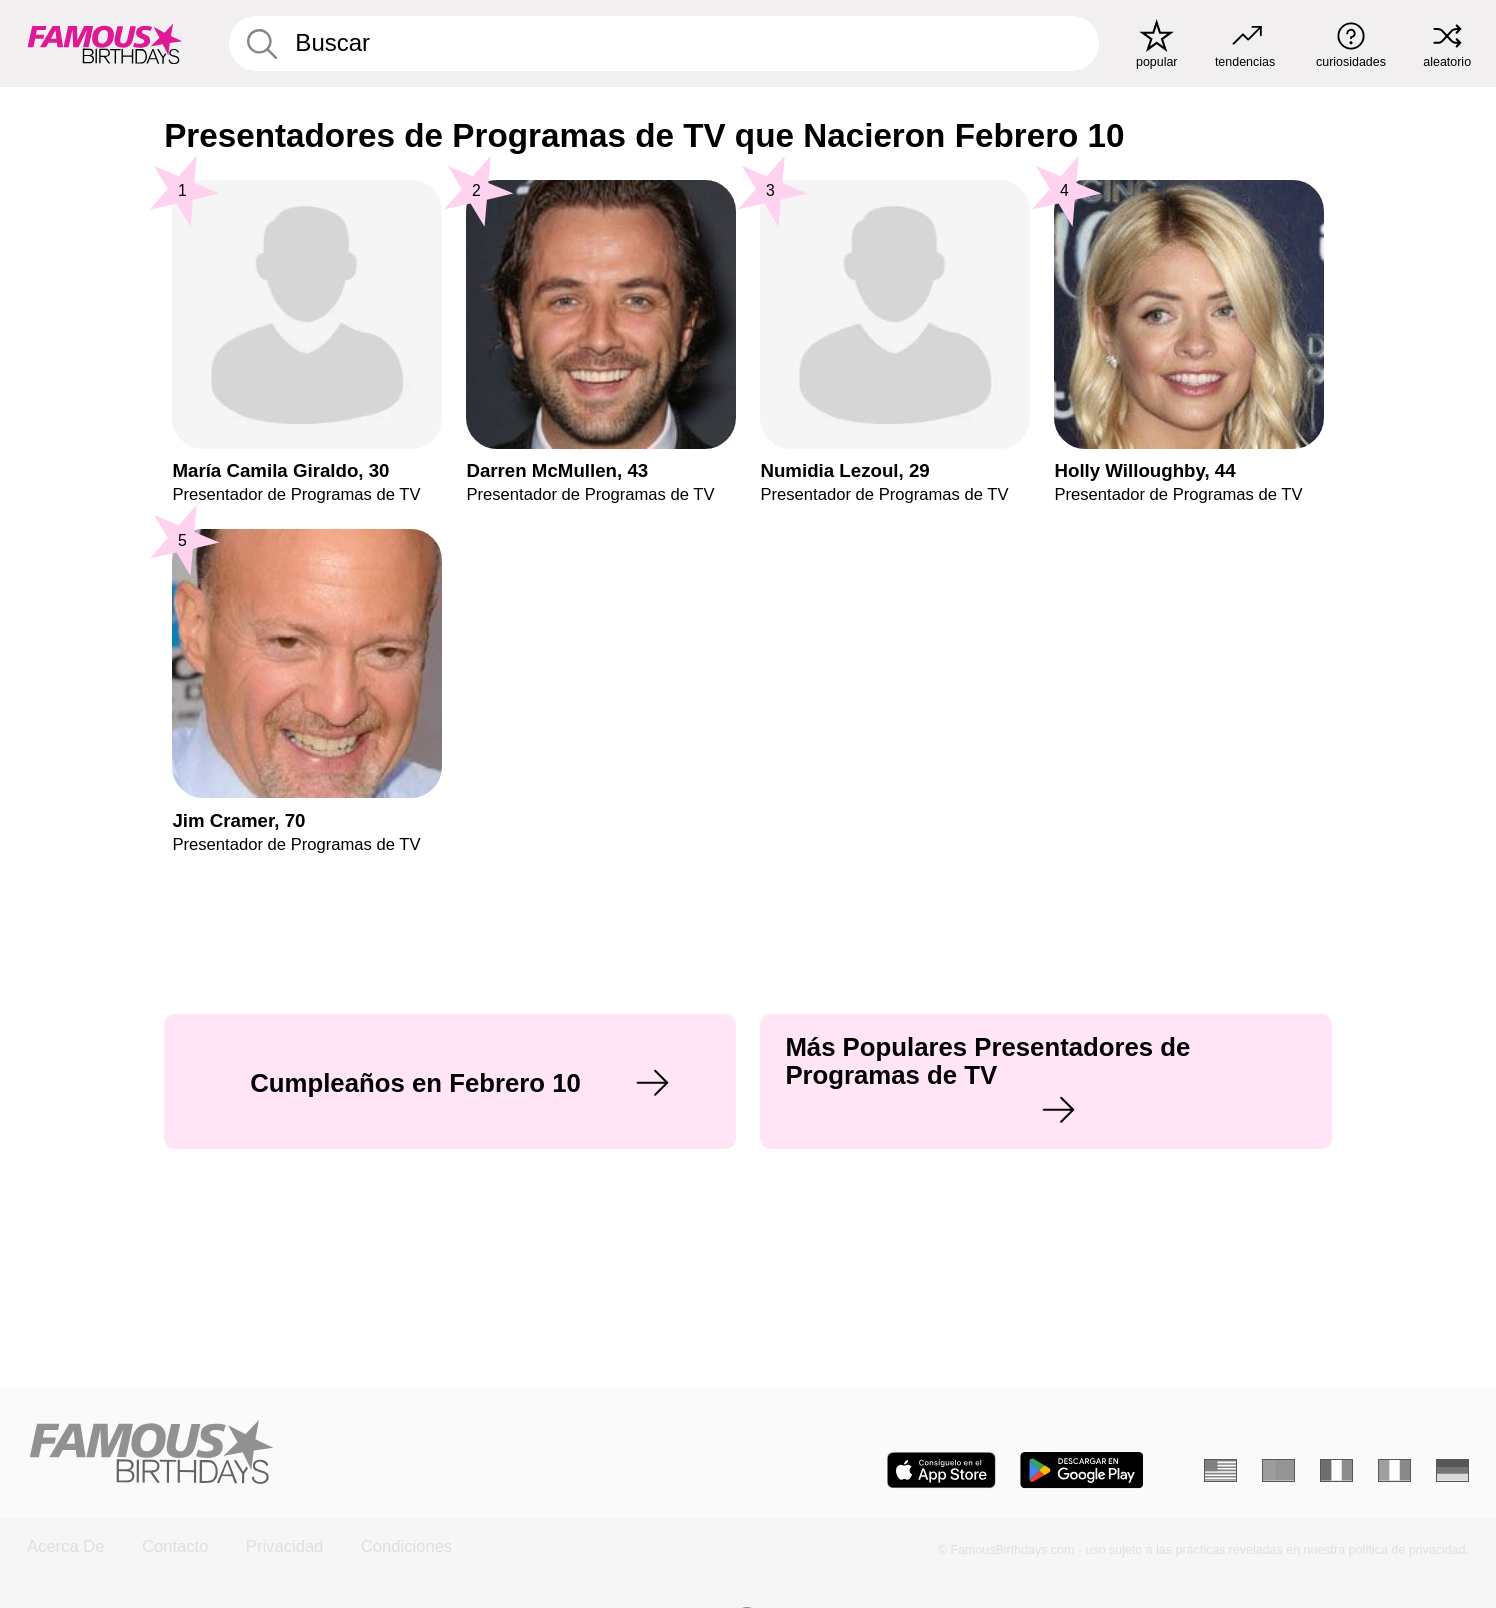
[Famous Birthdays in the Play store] (1082, 1470)
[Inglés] (1220, 1470)
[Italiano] (1394, 1470)
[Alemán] (1452, 1470)
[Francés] (1336, 1470)
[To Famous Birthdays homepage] (105, 44)
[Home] (381, 1454)
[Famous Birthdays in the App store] (941, 1470)
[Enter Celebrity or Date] (664, 43)
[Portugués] (1278, 1470)
